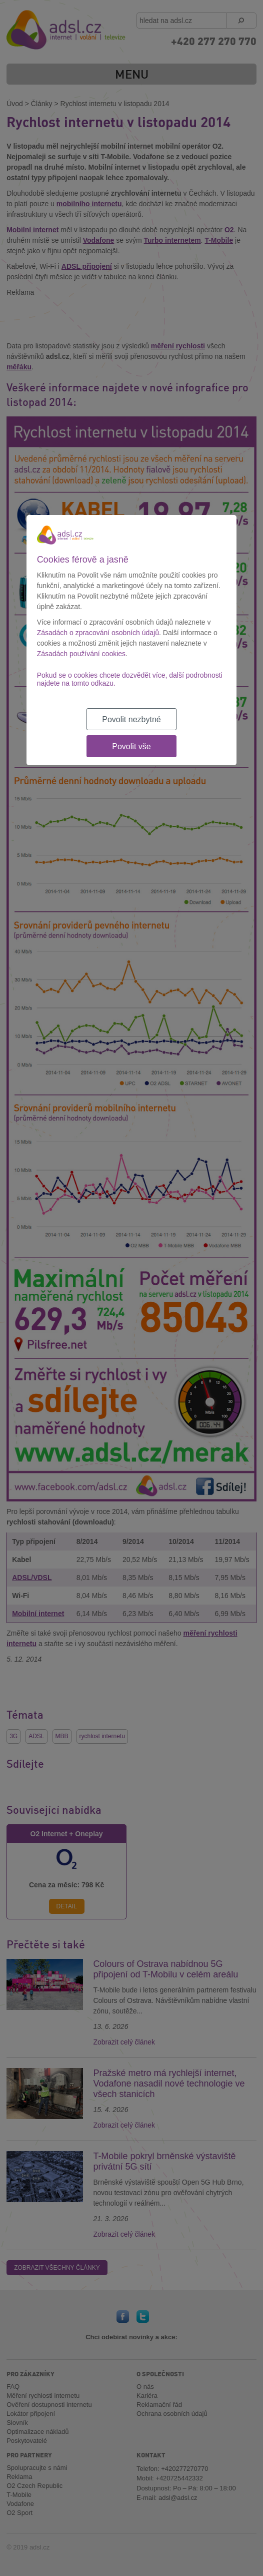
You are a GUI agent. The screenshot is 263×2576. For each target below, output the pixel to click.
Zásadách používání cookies (81, 654)
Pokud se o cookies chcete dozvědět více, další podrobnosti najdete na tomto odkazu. (129, 679)
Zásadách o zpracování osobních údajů (98, 633)
